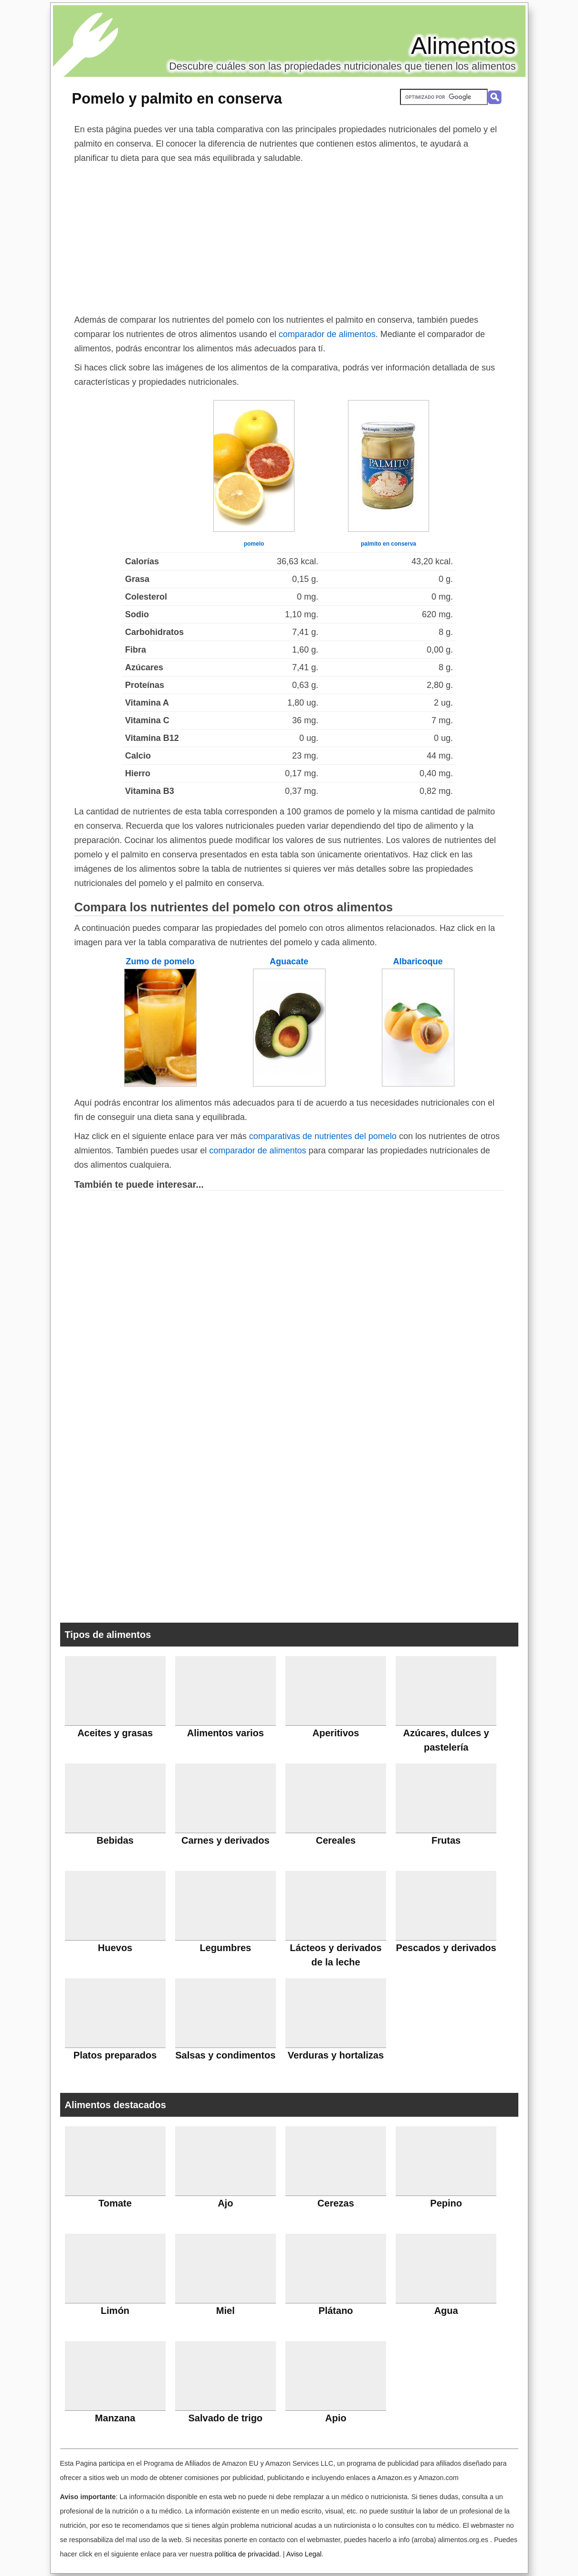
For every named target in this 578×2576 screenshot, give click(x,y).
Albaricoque (417, 961)
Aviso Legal (304, 2554)
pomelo (254, 543)
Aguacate (289, 961)
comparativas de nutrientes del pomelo (323, 1136)
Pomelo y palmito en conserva (177, 98)
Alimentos (463, 45)
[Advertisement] (289, 237)
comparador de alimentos (327, 334)
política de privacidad (246, 2554)
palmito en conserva (388, 543)
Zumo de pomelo (160, 961)
